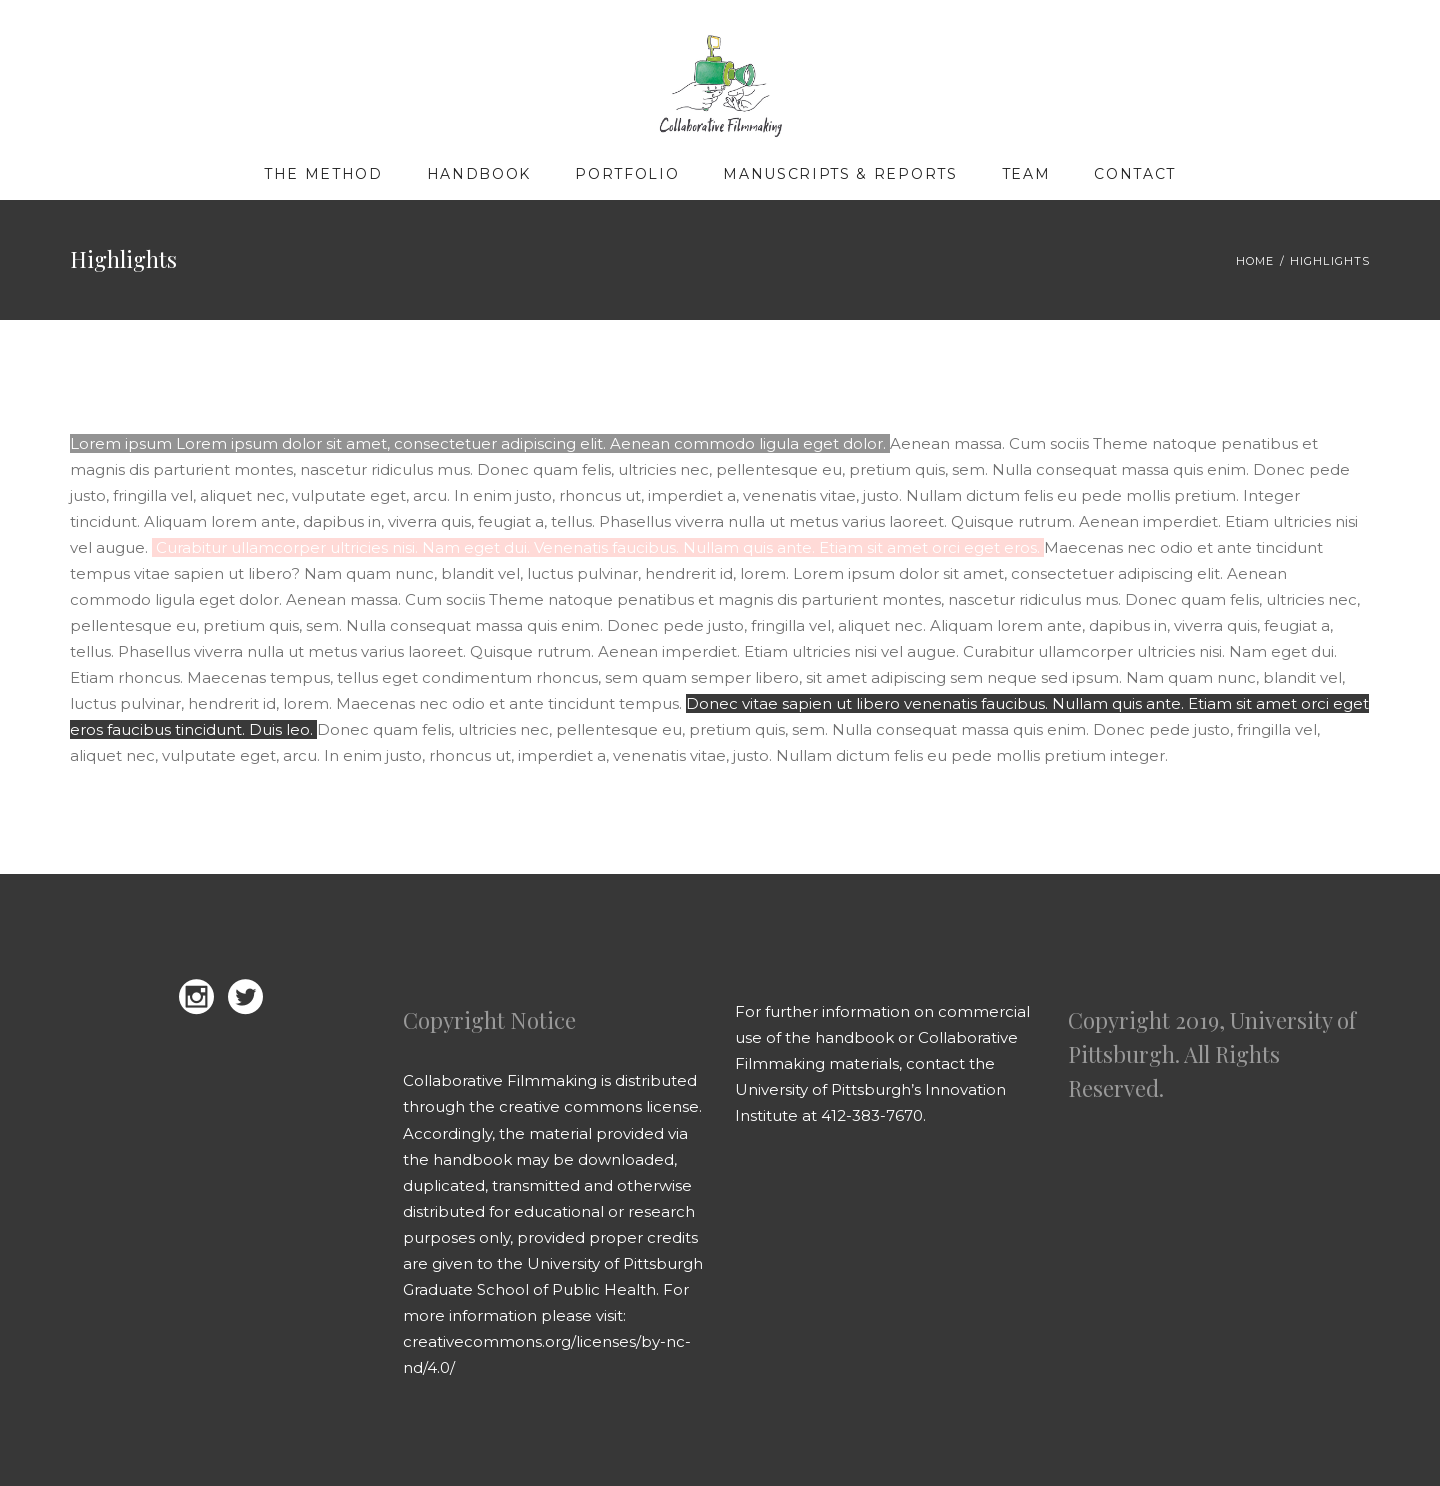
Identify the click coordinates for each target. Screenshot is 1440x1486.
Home (1255, 261)
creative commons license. (600, 1106)
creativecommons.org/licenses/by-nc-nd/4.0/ (547, 1354)
